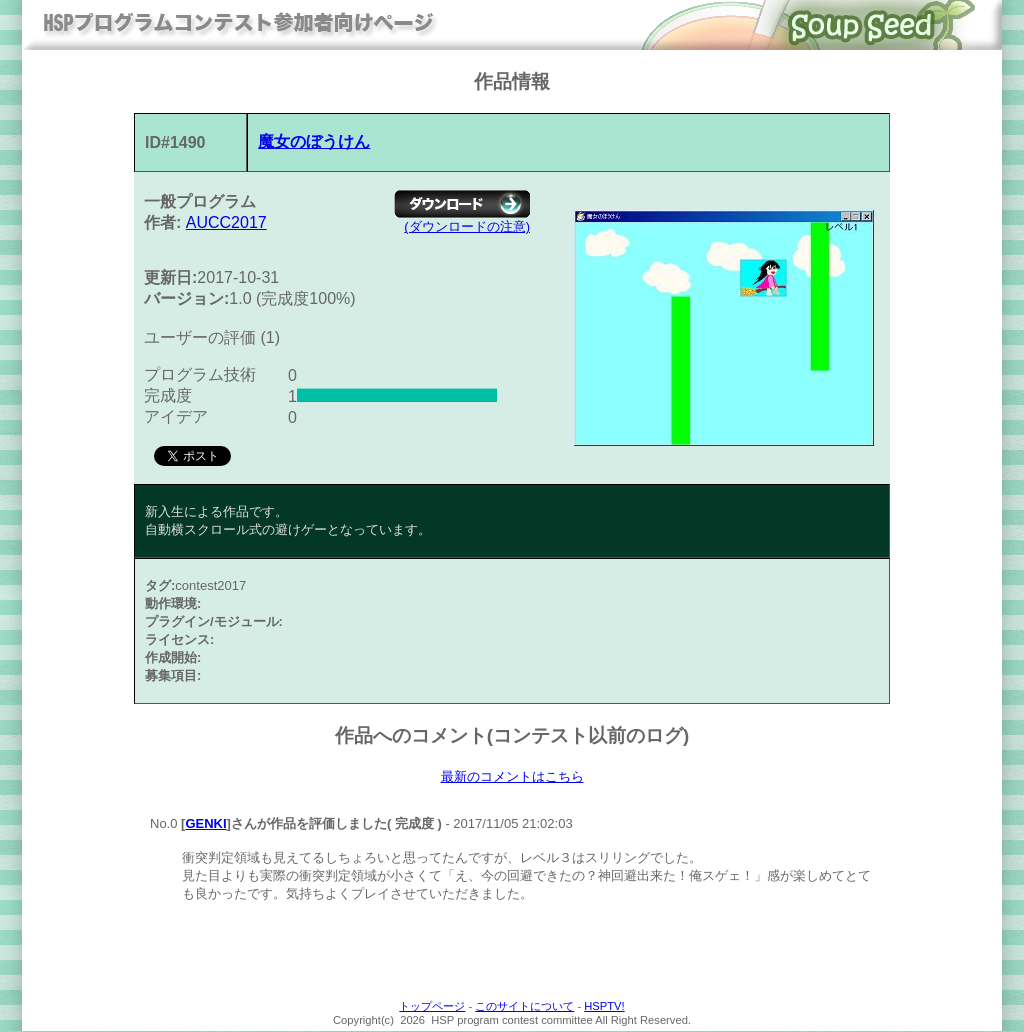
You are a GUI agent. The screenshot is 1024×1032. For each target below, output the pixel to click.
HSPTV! (604, 1007)
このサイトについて (524, 1007)
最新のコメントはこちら (512, 777)
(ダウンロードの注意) (467, 226)
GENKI (205, 824)
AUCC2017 (226, 222)
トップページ (432, 1007)
